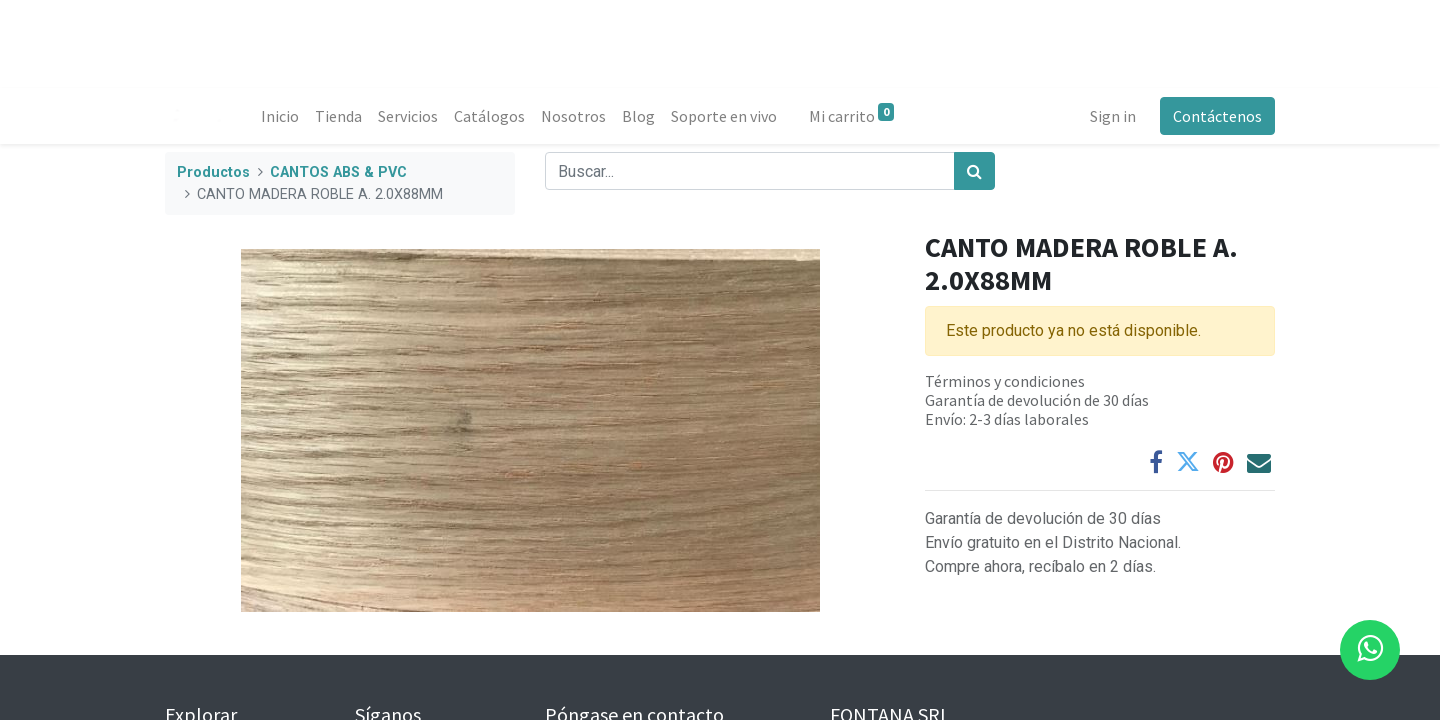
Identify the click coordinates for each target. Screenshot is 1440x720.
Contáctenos (1217, 116)
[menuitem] (280, 116)
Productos (213, 172)
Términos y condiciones (1005, 381)
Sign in (1113, 116)
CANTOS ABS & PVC (338, 172)
